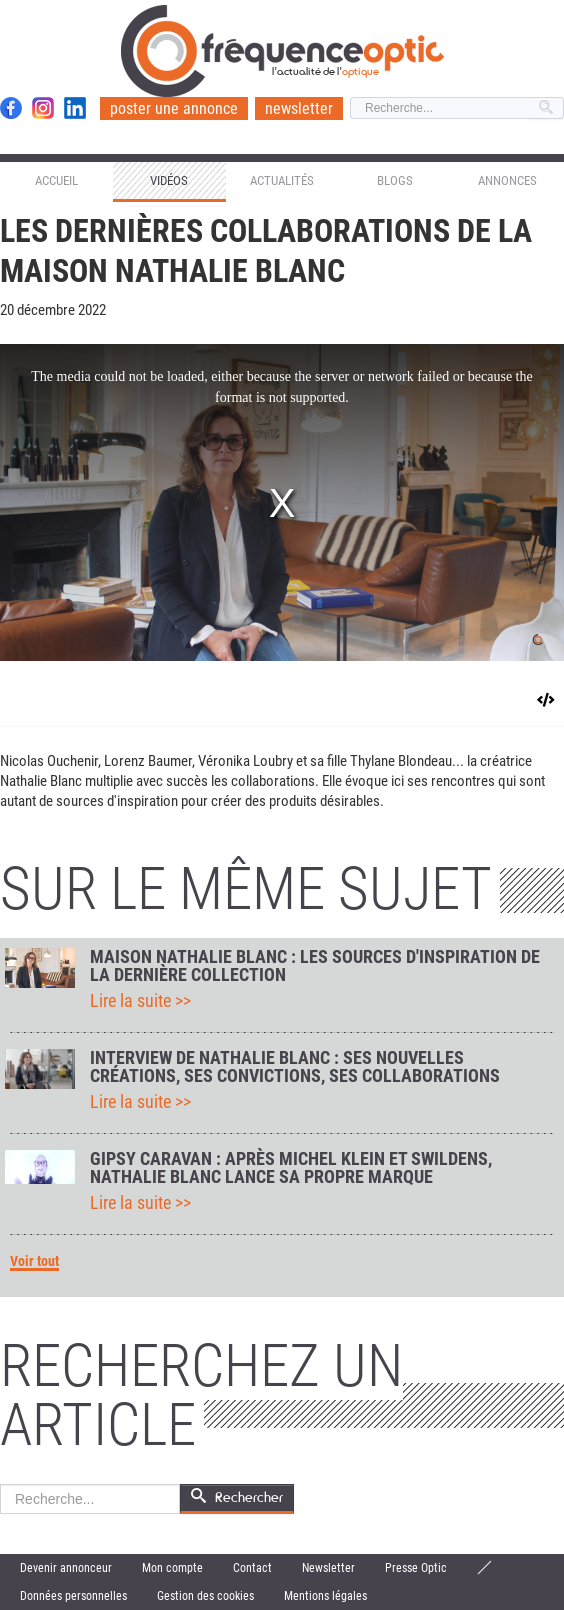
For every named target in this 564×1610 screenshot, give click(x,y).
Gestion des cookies (205, 1596)
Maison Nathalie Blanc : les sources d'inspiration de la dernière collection (315, 966)
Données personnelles (73, 1596)
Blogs (395, 180)
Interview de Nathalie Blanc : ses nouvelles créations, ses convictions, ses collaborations (295, 1067)
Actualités (282, 180)
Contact (252, 1568)
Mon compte (172, 1568)
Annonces (507, 180)
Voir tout (34, 1261)
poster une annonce (174, 108)
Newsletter (328, 1568)
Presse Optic (416, 1568)
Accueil (56, 180)
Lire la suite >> (140, 1001)
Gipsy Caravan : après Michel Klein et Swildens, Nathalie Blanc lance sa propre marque (291, 1168)
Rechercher (0, 1484)
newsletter (299, 108)
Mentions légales (325, 1596)
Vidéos (169, 180)
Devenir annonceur (66, 1568)
